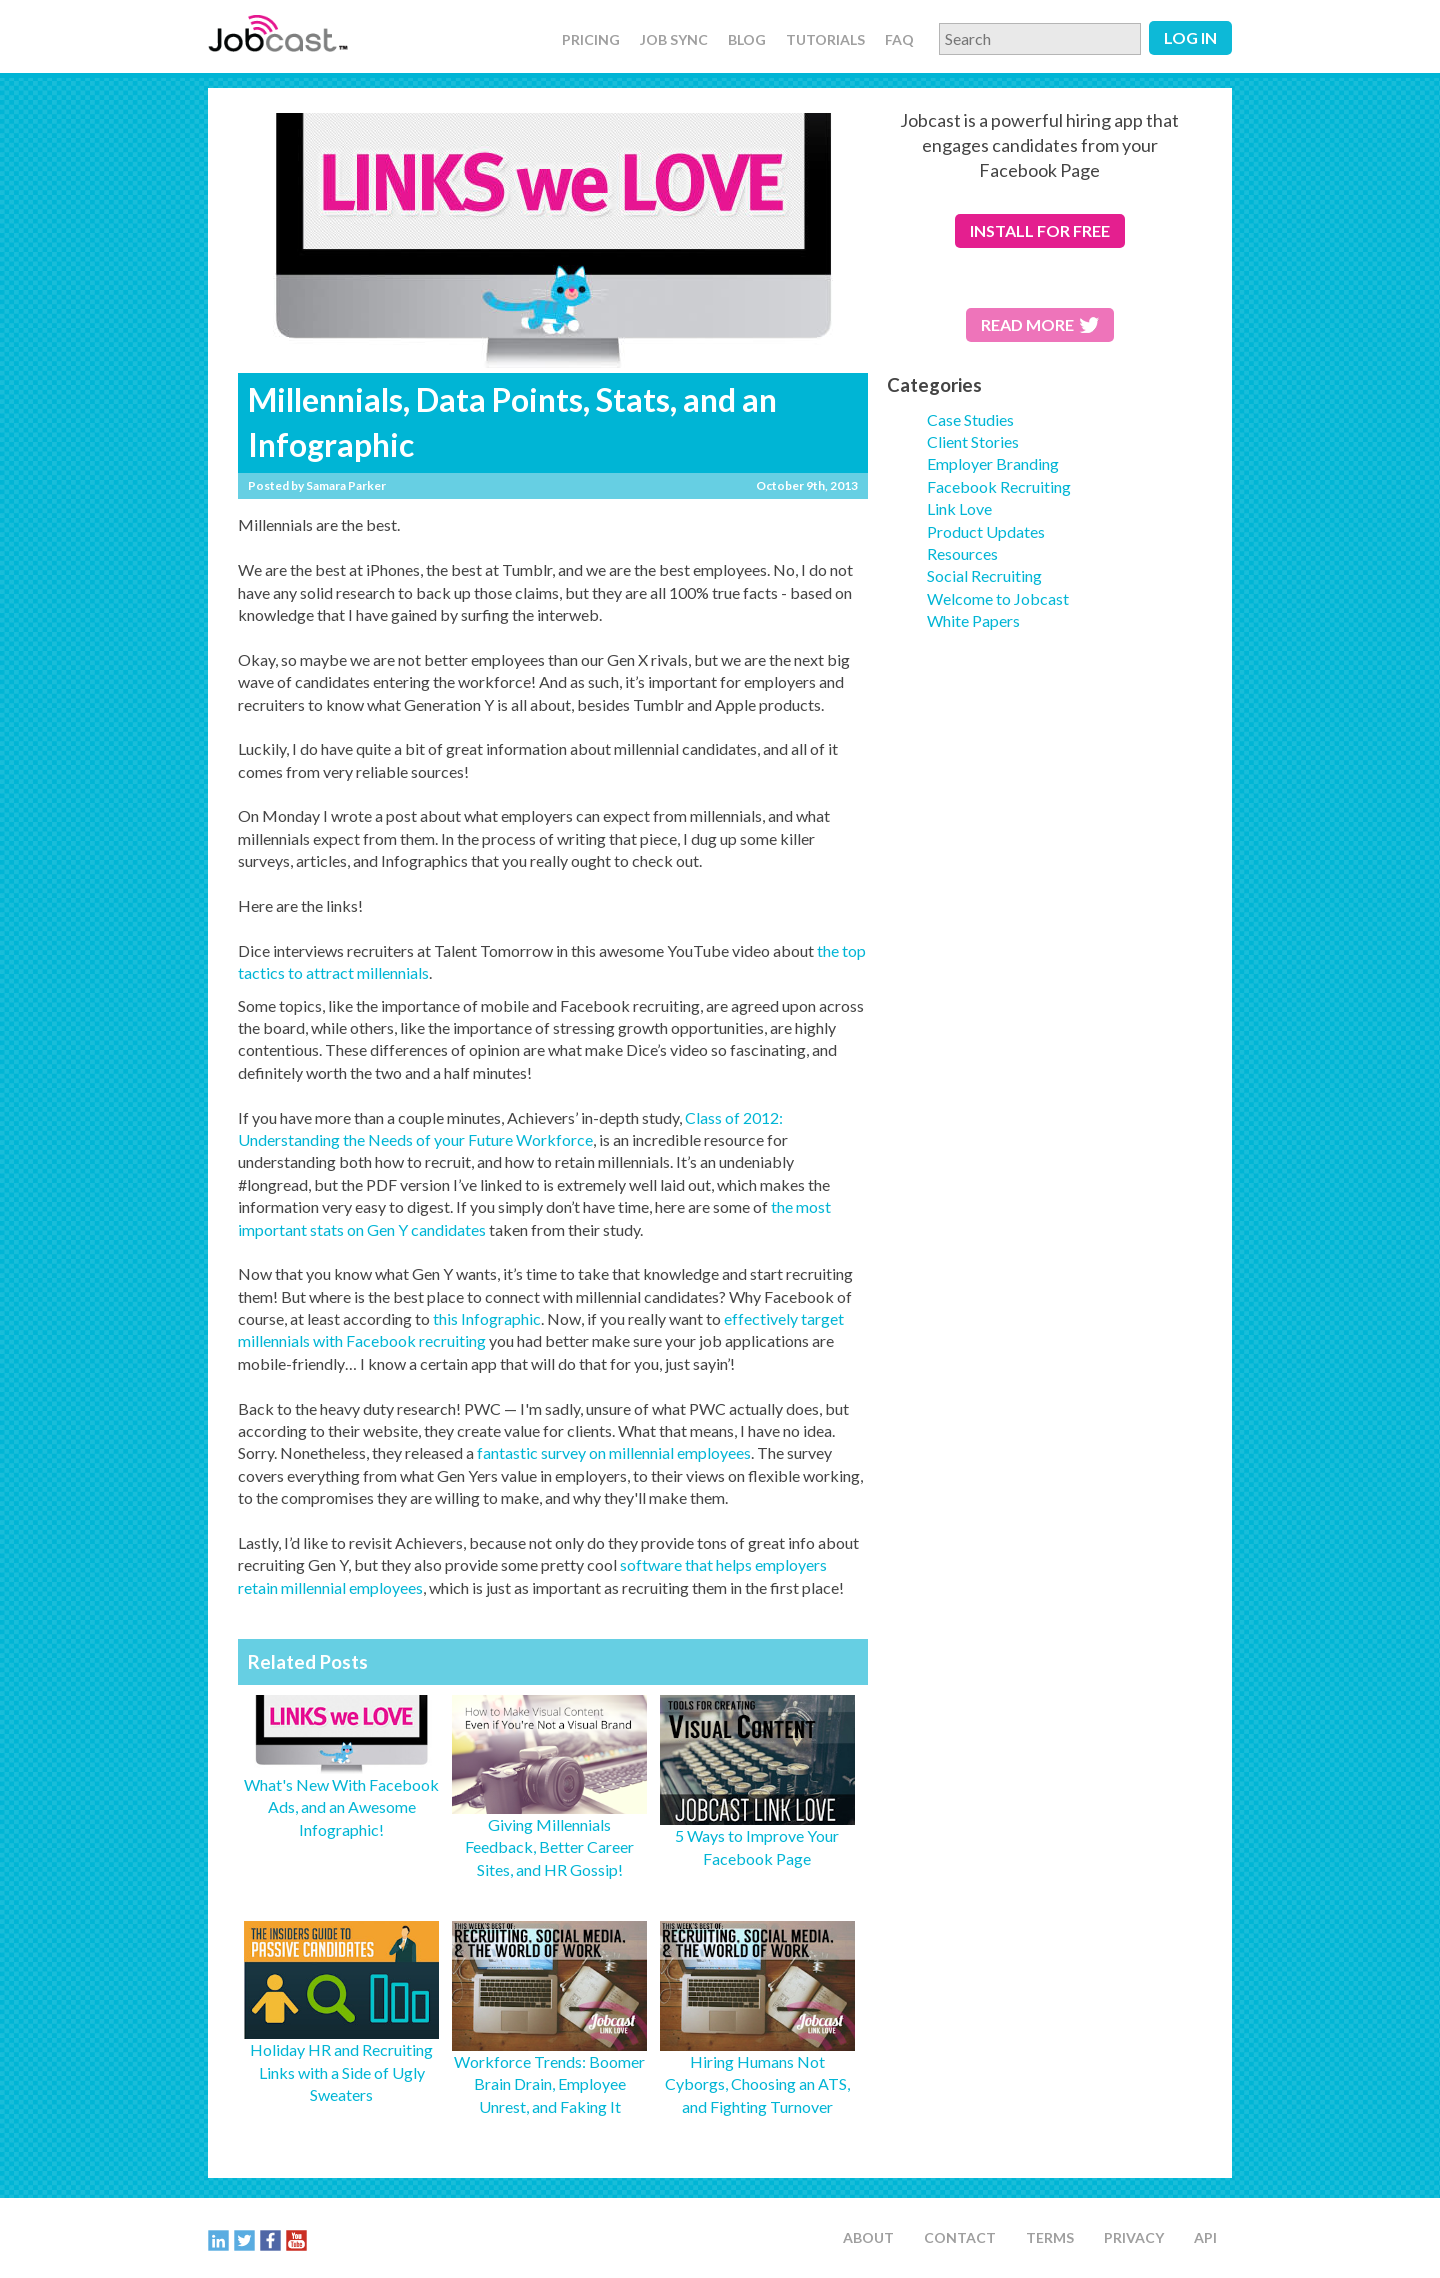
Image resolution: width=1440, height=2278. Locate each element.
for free (1040, 230)
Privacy (1134, 2237)
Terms (1050, 2237)
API (1205, 2237)
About (868, 2237)
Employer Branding (993, 463)
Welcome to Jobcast (998, 598)
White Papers (973, 620)
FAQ (899, 39)
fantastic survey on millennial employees (614, 1452)
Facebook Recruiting (999, 486)
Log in (1190, 37)
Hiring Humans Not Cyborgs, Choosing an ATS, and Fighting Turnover (757, 2084)
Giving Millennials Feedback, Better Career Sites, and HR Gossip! (549, 1847)
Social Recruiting (984, 575)
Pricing (591, 39)
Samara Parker (346, 485)
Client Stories (973, 441)
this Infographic (487, 1318)
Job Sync (674, 39)
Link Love (959, 508)
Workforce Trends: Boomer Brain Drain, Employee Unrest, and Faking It (549, 2084)
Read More (1040, 324)
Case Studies (970, 419)
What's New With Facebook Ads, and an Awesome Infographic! (341, 1807)
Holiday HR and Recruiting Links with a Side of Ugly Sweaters (341, 2072)
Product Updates (986, 531)
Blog (747, 39)
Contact (960, 2237)
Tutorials (825, 39)
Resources (962, 553)
